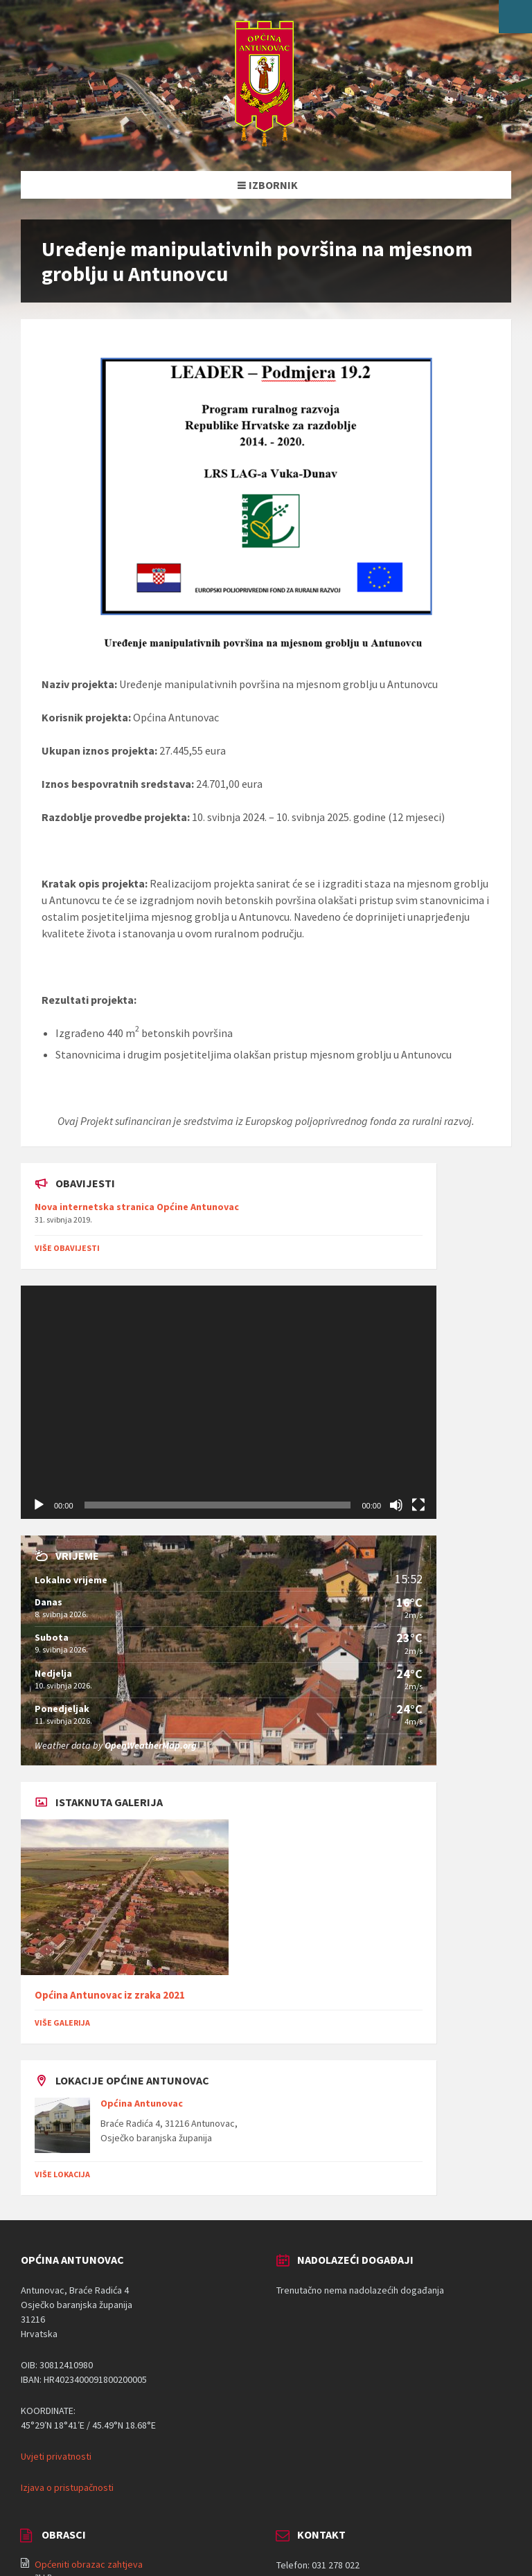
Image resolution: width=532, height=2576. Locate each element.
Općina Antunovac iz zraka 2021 (110, 1994)
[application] (228, 1403)
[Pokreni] (39, 1505)
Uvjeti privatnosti (56, 2456)
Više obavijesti (67, 1248)
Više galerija (62, 2022)
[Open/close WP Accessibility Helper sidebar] (515, 16)
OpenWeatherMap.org (151, 1745)
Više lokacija (62, 2174)
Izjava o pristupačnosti (67, 2487)
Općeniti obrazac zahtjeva (89, 2564)
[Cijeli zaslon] (418, 1505)
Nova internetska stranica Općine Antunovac (137, 1206)
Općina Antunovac (141, 2103)
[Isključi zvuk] (396, 1505)
